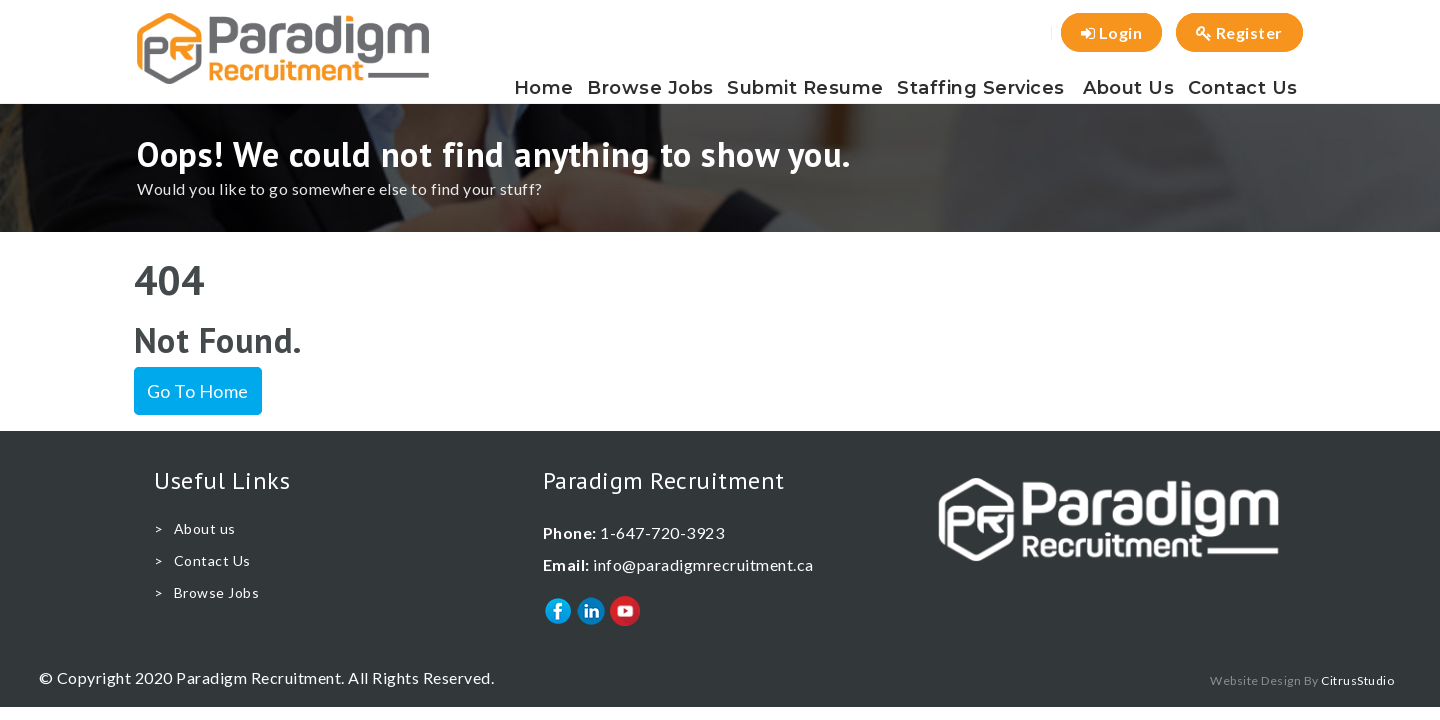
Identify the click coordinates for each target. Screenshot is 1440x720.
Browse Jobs (650, 88)
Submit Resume (805, 88)
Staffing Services (981, 88)
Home (544, 88)
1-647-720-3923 (662, 532)
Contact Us (1243, 88)
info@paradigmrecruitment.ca (703, 564)
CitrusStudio (1357, 680)
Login (1112, 32)
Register (1239, 32)
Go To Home (198, 391)
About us (1128, 88)
